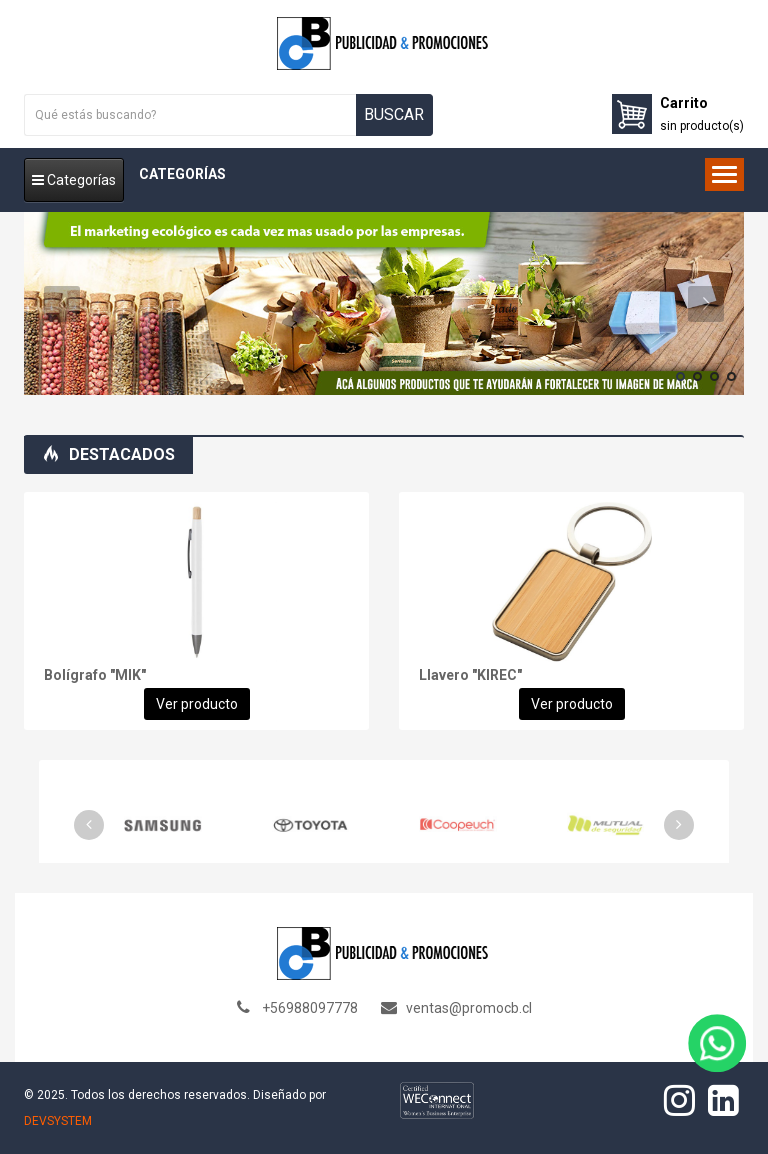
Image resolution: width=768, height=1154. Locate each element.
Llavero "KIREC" (470, 675)
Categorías (74, 180)
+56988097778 (310, 1008)
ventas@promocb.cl (469, 1008)
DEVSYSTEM (58, 1121)
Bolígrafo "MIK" (95, 675)
